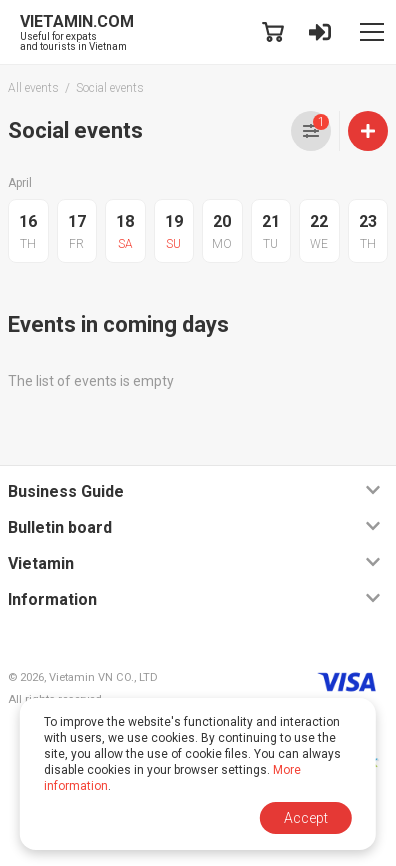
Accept (306, 818)
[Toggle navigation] (372, 32)
